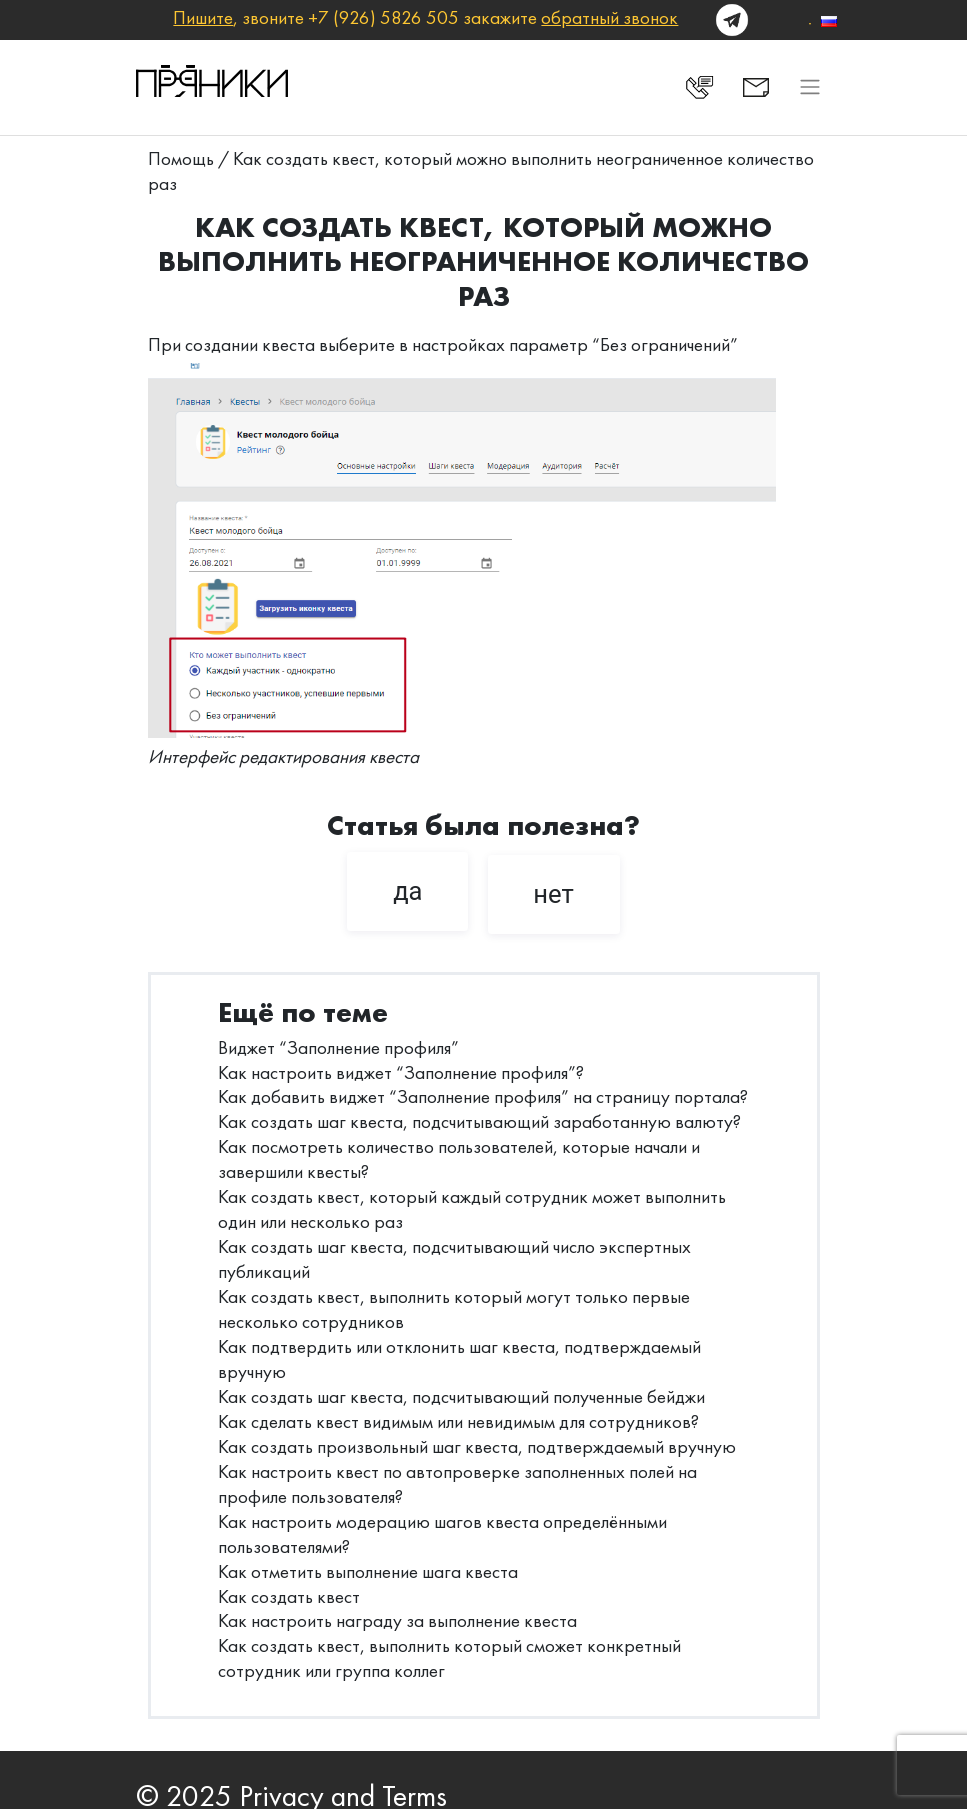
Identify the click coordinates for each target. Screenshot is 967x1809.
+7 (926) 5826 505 (383, 17)
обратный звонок (609, 17)
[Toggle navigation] (809, 87)
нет (553, 894)
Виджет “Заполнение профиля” (338, 1047)
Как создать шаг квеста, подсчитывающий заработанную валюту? (479, 1121)
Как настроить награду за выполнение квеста (397, 1620)
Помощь (181, 158)
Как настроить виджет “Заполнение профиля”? (401, 1072)
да (407, 891)
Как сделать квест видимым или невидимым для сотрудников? (458, 1421)
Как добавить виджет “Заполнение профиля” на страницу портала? (483, 1096)
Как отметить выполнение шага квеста (368, 1571)
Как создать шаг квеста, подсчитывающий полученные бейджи (461, 1396)
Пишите (203, 17)
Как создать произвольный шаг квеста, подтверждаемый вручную (477, 1446)
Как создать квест (289, 1596)
